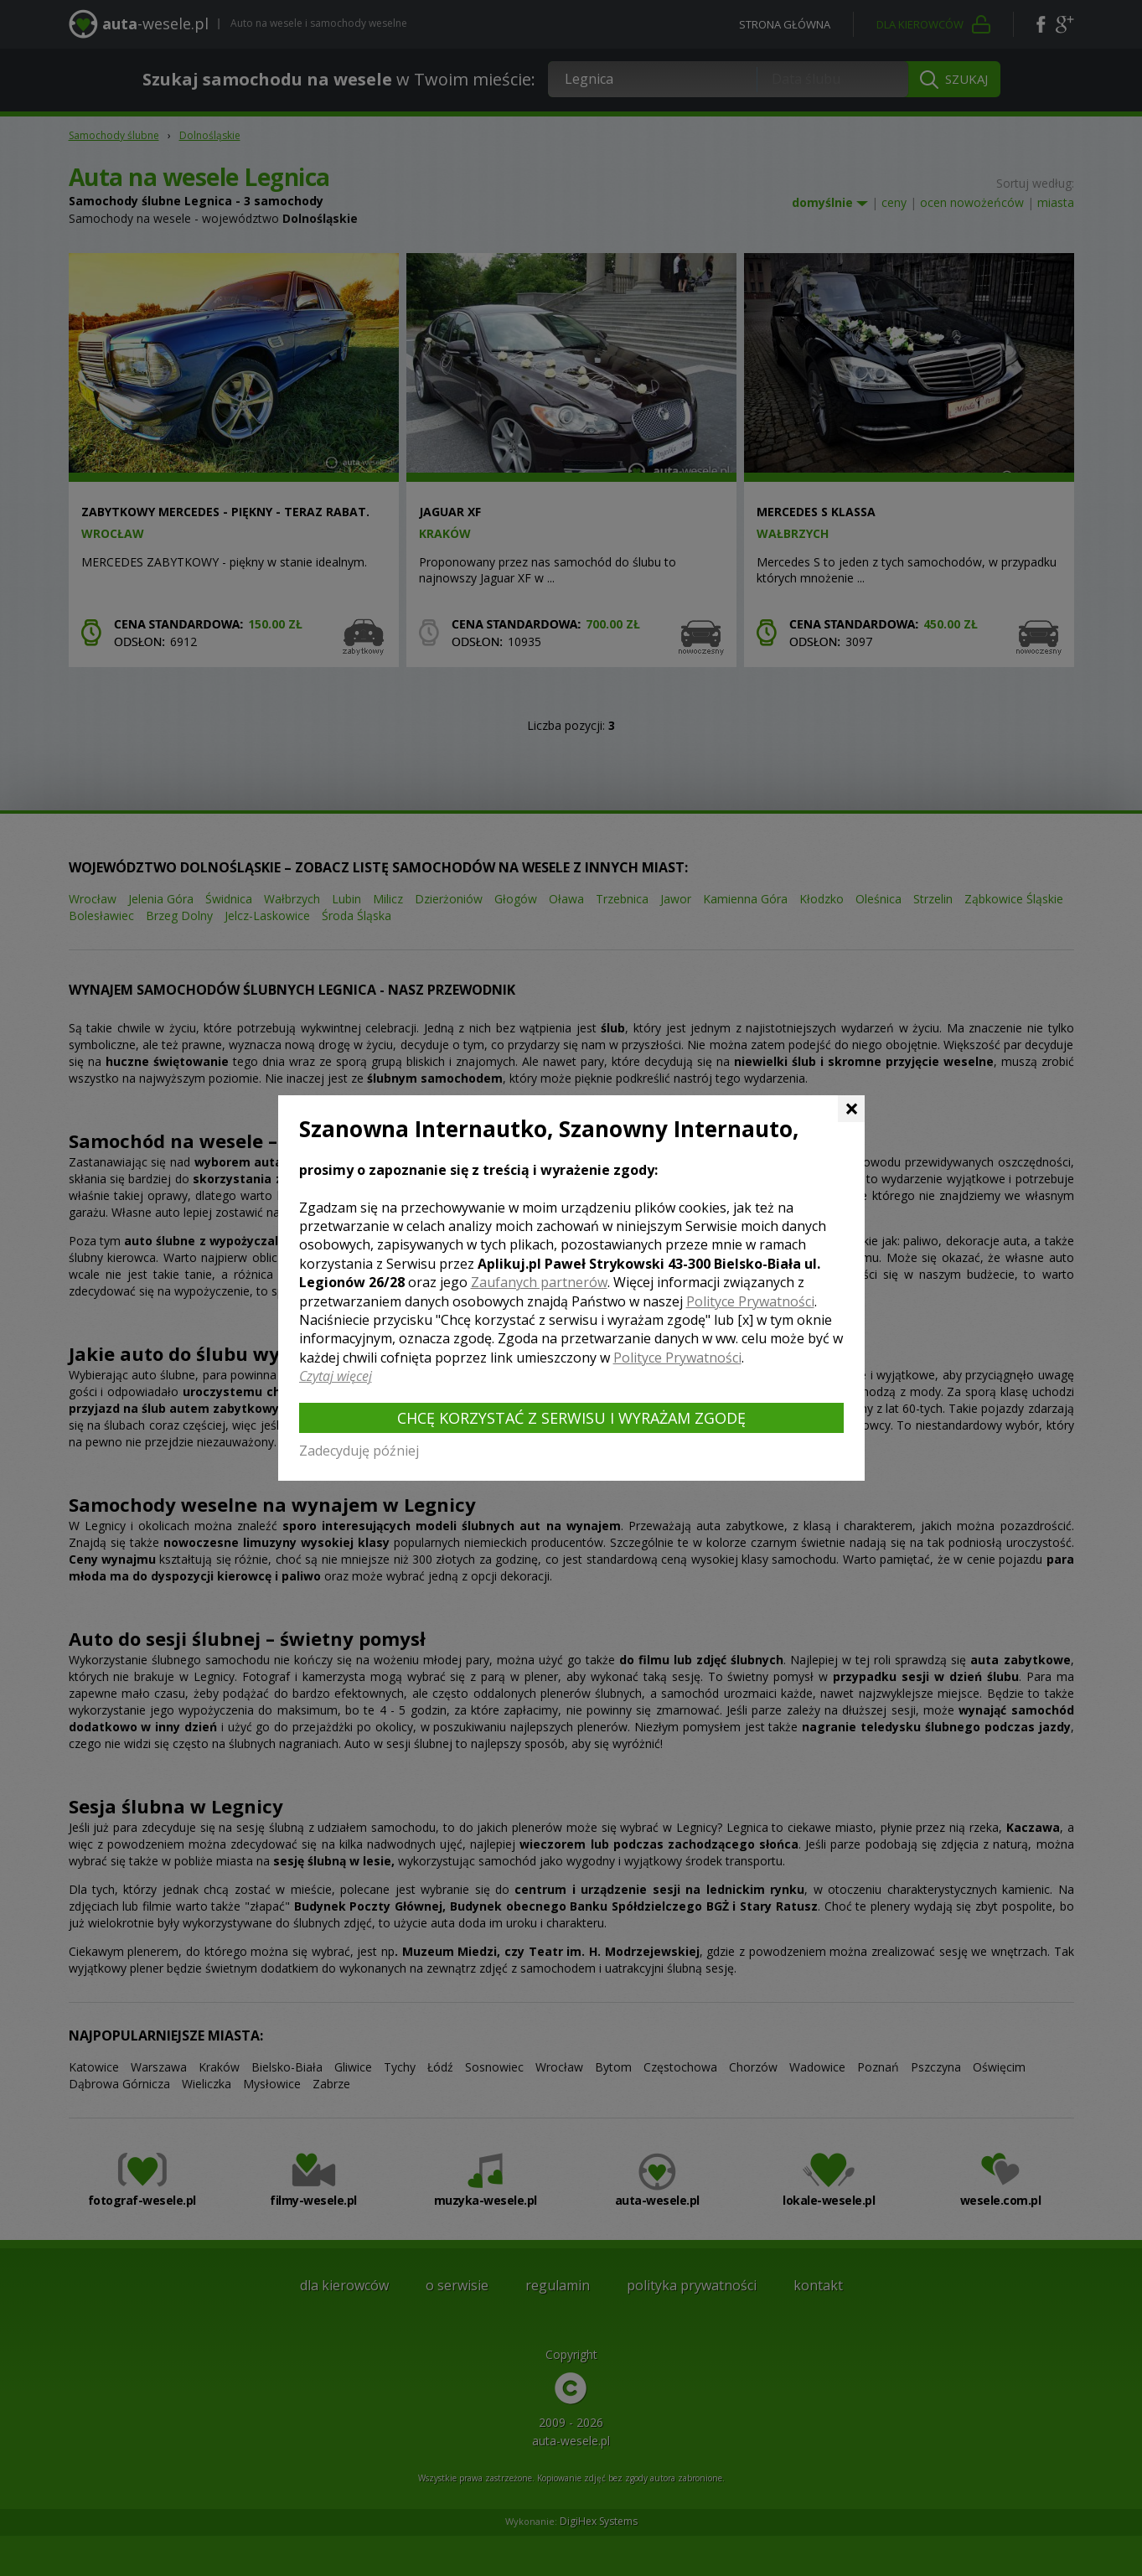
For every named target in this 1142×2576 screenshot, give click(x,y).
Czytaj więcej (335, 1376)
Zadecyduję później (359, 1450)
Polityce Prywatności (750, 1301)
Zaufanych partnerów (539, 1282)
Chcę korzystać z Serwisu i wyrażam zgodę (571, 1418)
